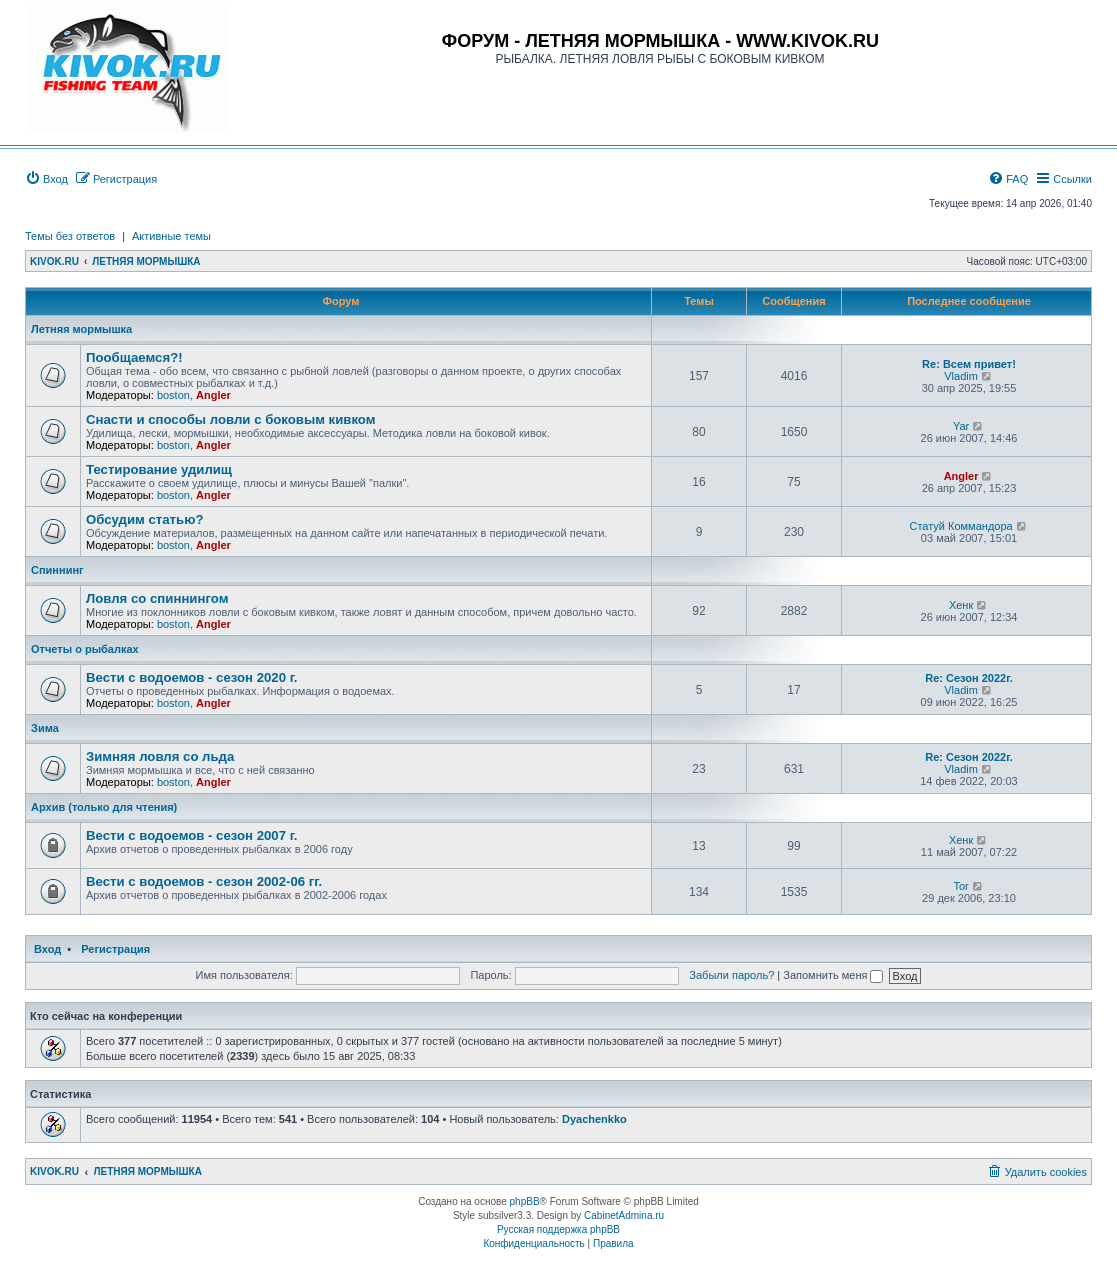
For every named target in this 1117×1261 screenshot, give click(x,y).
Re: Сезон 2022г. (968, 678)
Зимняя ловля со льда (160, 756)
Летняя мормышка (81, 329)
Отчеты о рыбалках (85, 649)
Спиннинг (57, 570)
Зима (45, 728)
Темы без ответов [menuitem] (70, 236)
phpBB (525, 1201)
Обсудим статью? (144, 519)
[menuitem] (46, 179)
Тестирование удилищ (159, 469)
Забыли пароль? (731, 975)
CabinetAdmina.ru (624, 1215)
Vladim (961, 376)
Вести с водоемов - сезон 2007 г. (192, 835)
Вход (47, 949)
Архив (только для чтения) (104, 807)
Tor (960, 886)
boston (173, 395)
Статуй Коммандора (960, 526)
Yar (961, 426)
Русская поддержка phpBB (558, 1229)
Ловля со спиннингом (157, 598)
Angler (213, 395)
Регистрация (115, 949)
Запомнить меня (833, 975)
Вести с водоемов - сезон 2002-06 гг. (204, 881)
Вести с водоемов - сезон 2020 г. (192, 677)
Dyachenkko (594, 1119)
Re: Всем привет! (969, 364)
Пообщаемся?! (134, 357)
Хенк (961, 605)
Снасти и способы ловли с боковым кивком (231, 419)
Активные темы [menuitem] (171, 236)
